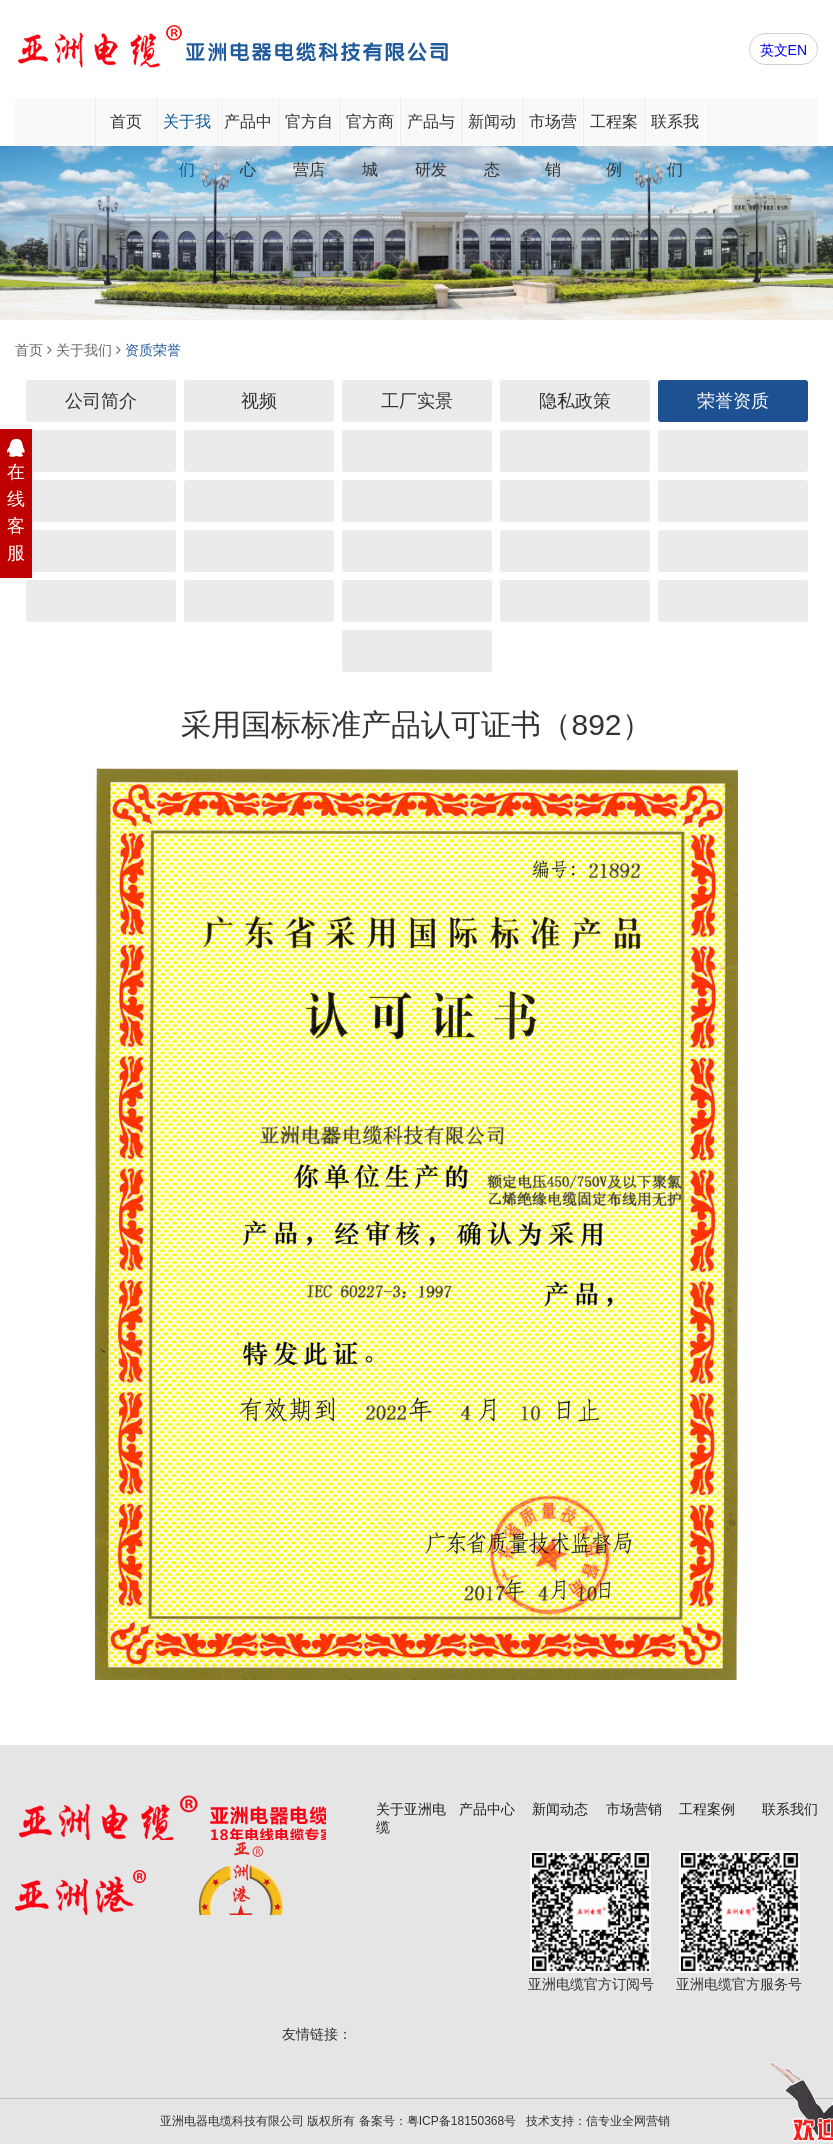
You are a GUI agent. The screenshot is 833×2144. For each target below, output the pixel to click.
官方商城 (370, 129)
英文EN (783, 50)
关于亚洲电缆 (411, 1818)
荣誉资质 (733, 401)
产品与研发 (431, 129)
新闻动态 (492, 129)
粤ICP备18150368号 (461, 2121)
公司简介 (101, 401)
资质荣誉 (153, 350)
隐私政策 (575, 401)
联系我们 (675, 129)
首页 (126, 121)
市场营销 (553, 129)
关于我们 (187, 129)
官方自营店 (309, 129)
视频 (259, 401)
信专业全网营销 (628, 2121)
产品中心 (248, 129)
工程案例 (614, 129)
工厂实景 (417, 401)
